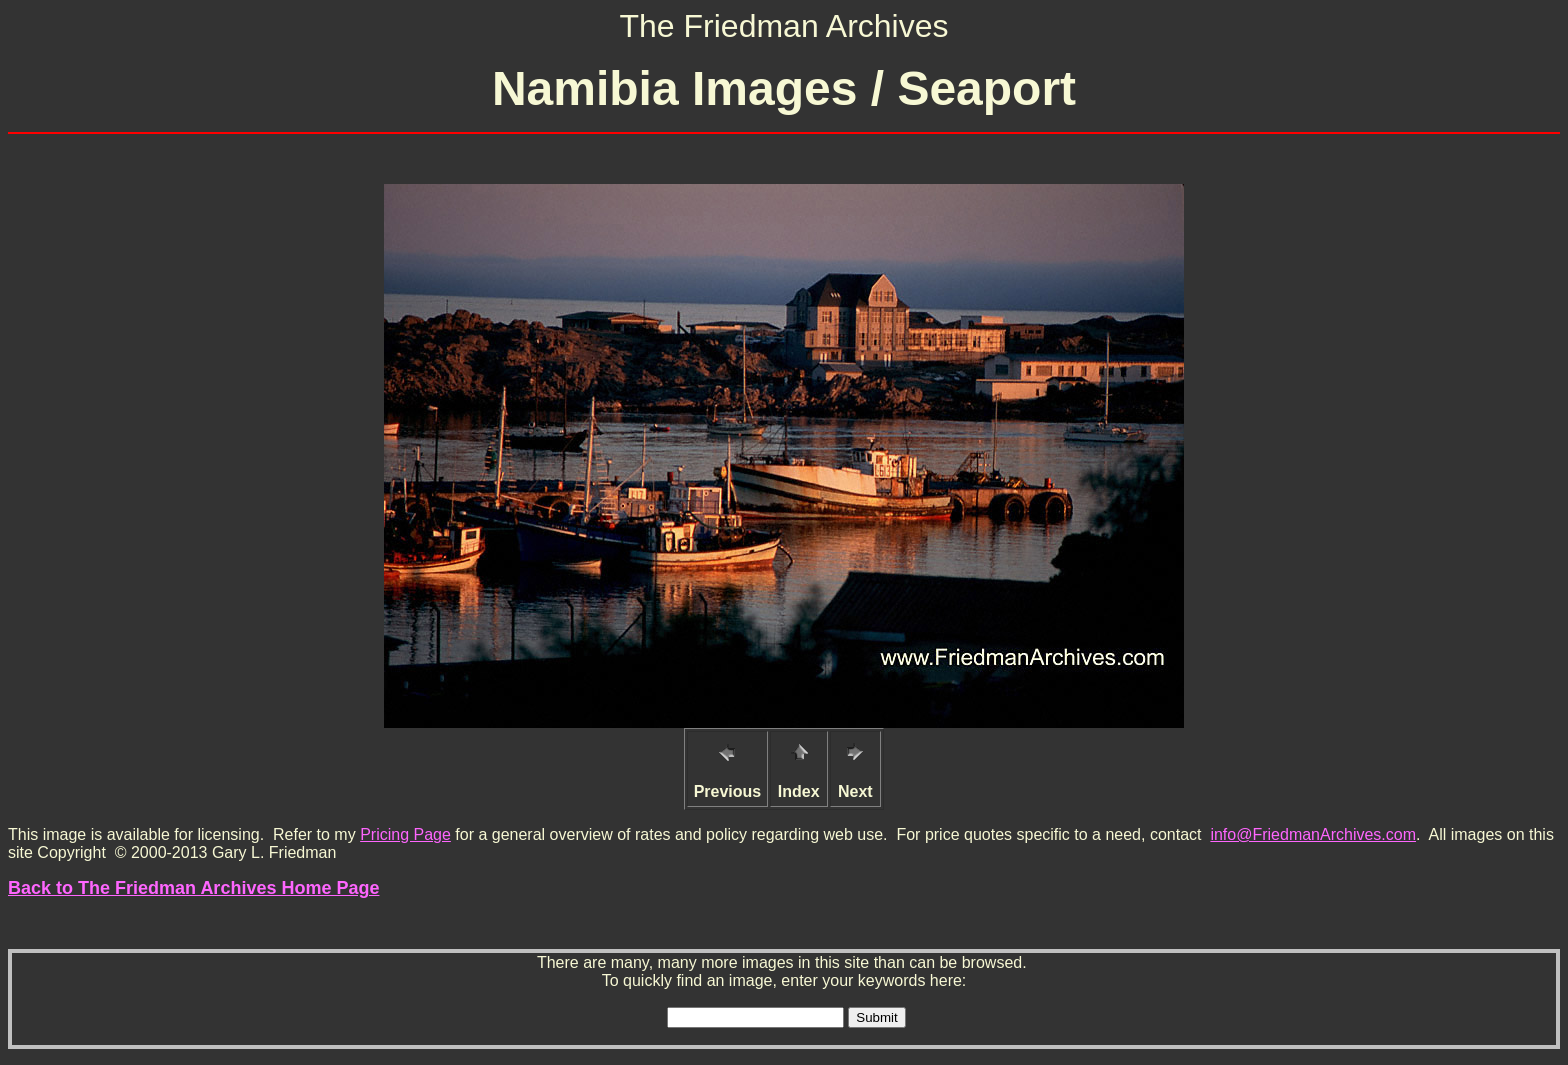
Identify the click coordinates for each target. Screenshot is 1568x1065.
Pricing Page (405, 834)
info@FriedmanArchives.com (1313, 834)
